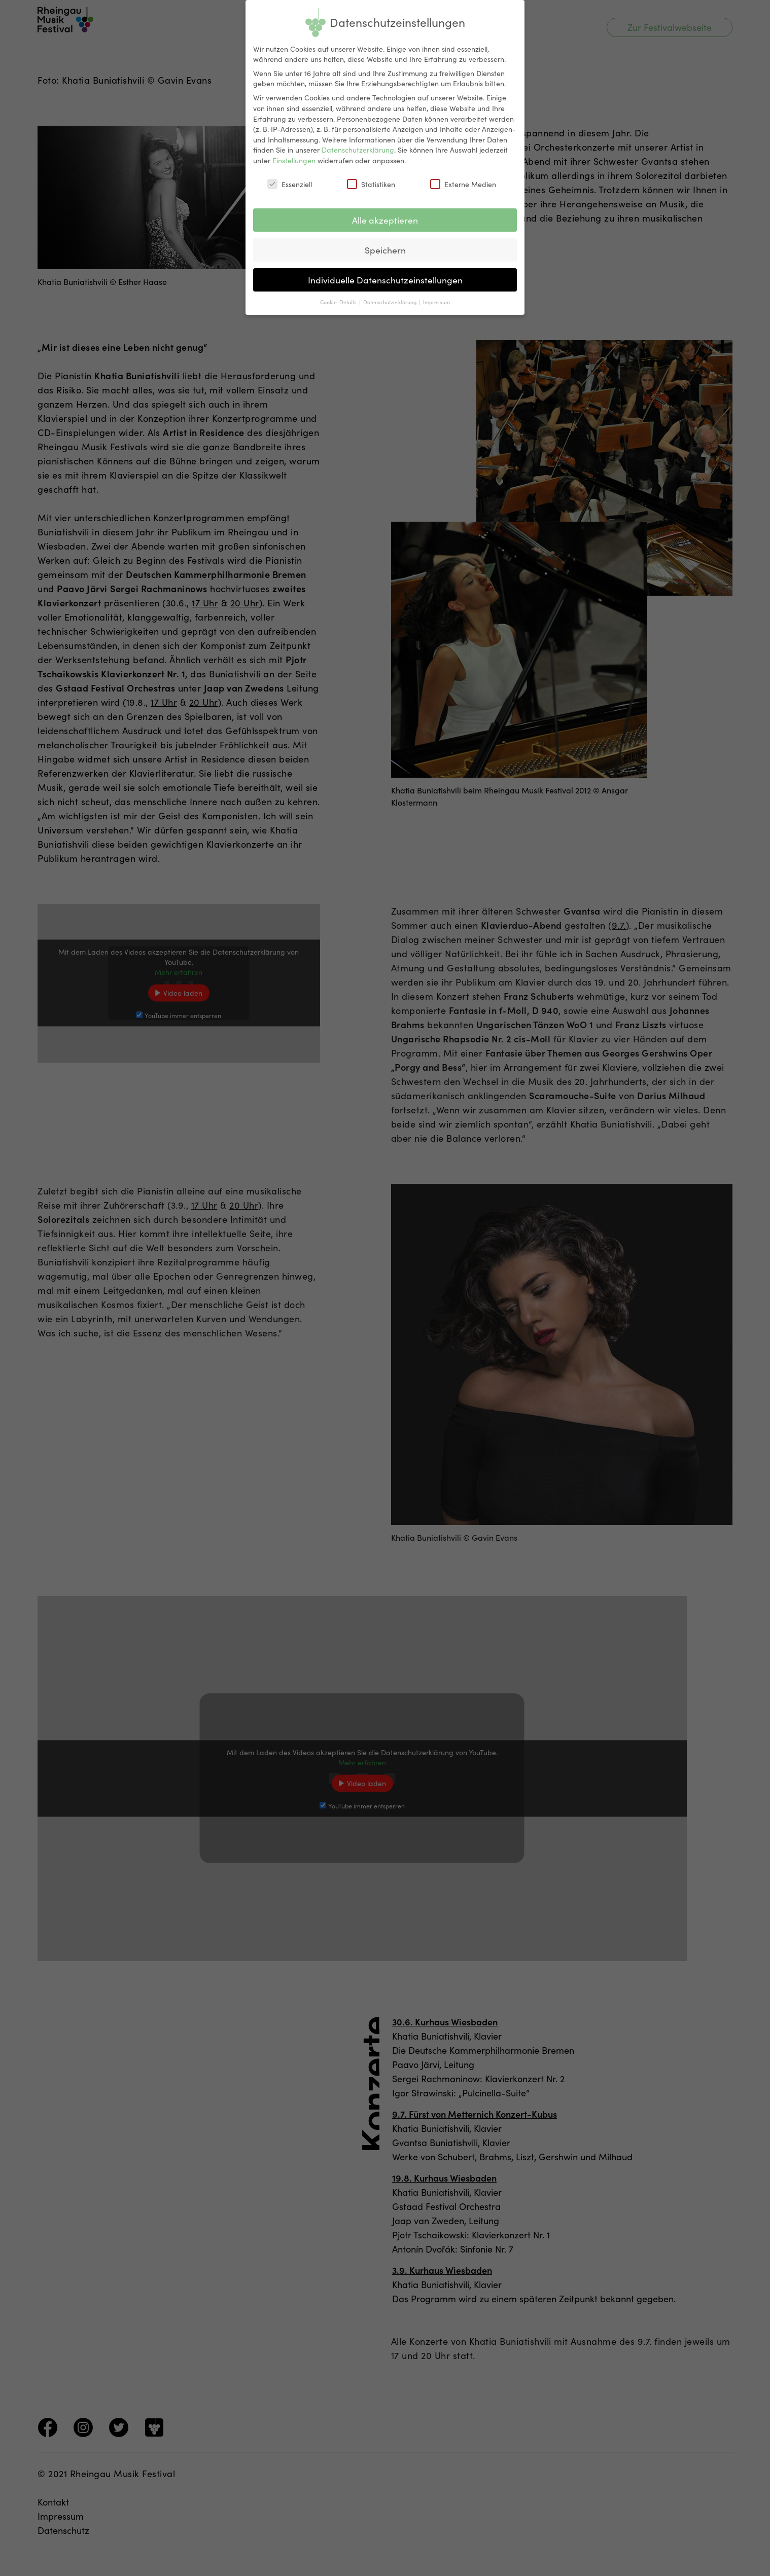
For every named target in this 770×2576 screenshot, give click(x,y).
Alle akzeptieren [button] (385, 219)
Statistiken (371, 183)
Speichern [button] (385, 249)
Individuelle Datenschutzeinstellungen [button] (385, 279)
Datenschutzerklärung (358, 149)
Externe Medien (463, 183)
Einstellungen (294, 160)
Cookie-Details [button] (339, 301)
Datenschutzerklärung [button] (390, 301)
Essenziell (289, 183)
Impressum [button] (436, 301)
